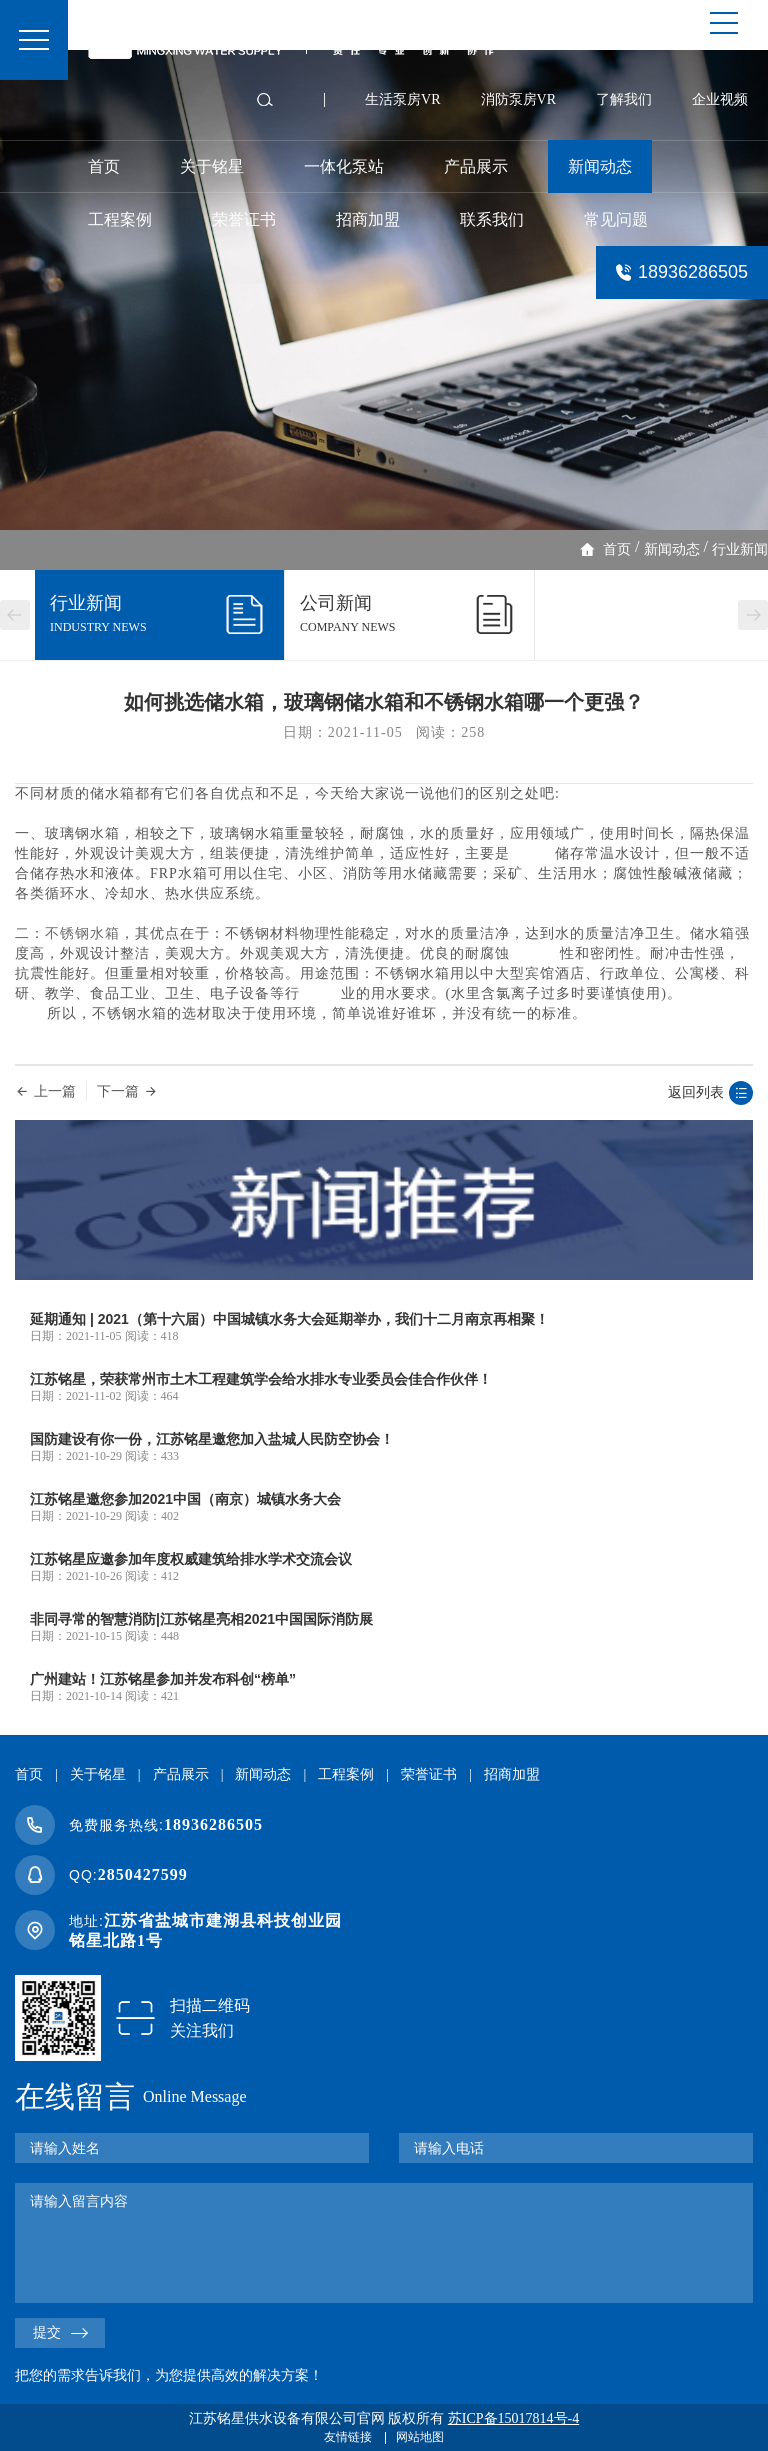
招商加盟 (368, 219)
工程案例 (120, 219)
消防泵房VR (518, 99)
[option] (384, 290)
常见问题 (616, 219)
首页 (104, 166)
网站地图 (420, 2437)
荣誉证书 (244, 219)
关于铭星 (212, 166)
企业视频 (720, 99)
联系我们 (492, 219)
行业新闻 (740, 549)
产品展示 (476, 166)
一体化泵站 (344, 166)
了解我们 (624, 99)
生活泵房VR (402, 99)
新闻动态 (600, 166)
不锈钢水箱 (82, 933)
